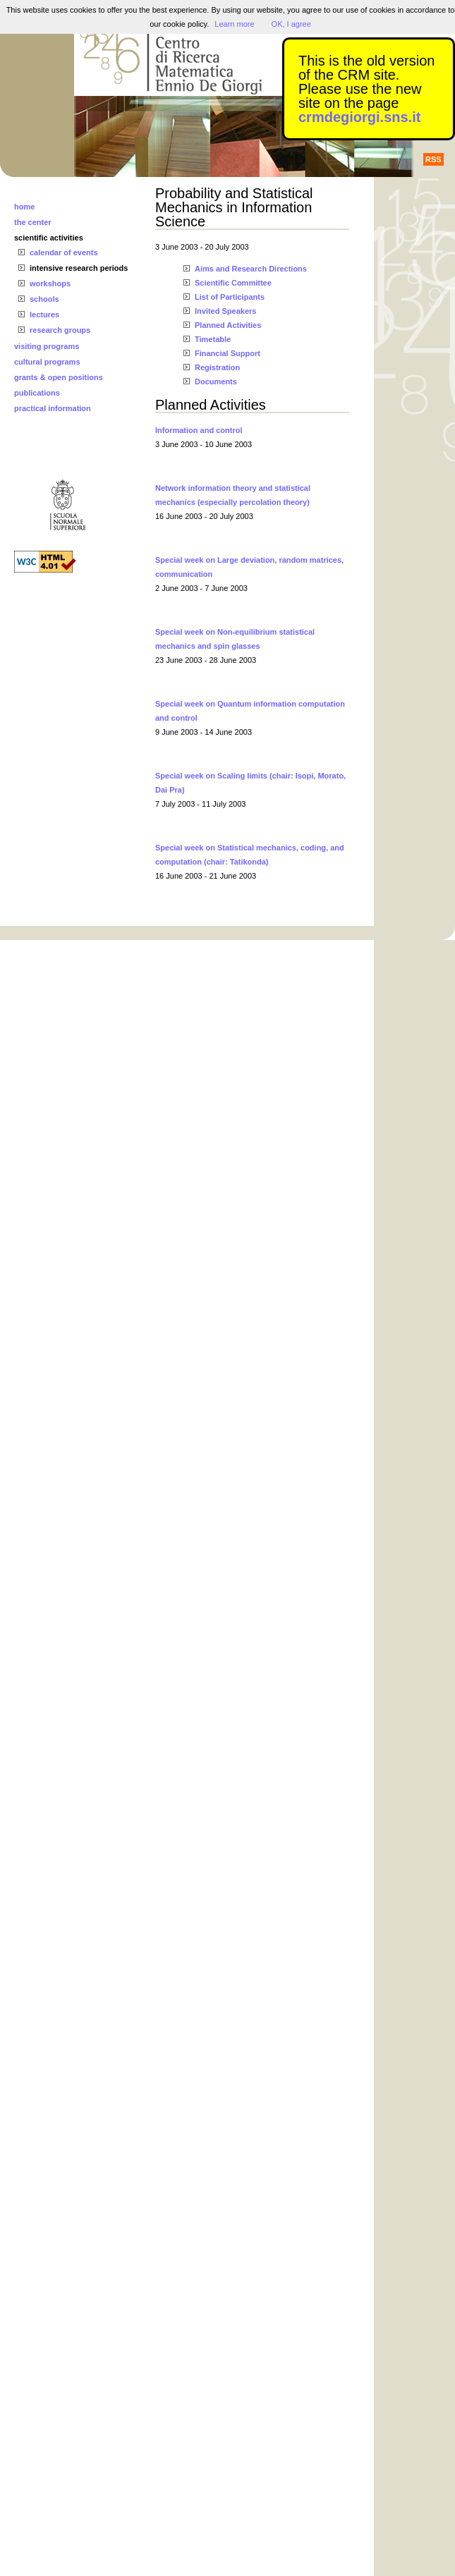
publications (37, 393)
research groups (60, 330)
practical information (52, 408)
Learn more (234, 24)
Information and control (198, 430)
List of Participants (230, 297)
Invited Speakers (225, 311)
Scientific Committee (233, 283)
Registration (217, 367)
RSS (433, 159)
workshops (50, 283)
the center (32, 222)
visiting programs (46, 346)
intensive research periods (79, 268)
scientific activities (48, 237)
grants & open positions (58, 377)
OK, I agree (291, 24)
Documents (216, 381)
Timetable (213, 339)
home (24, 206)
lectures (44, 314)
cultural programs (47, 362)
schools (44, 299)
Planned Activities (228, 325)
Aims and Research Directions (251, 268)
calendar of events (64, 252)
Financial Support (227, 353)
